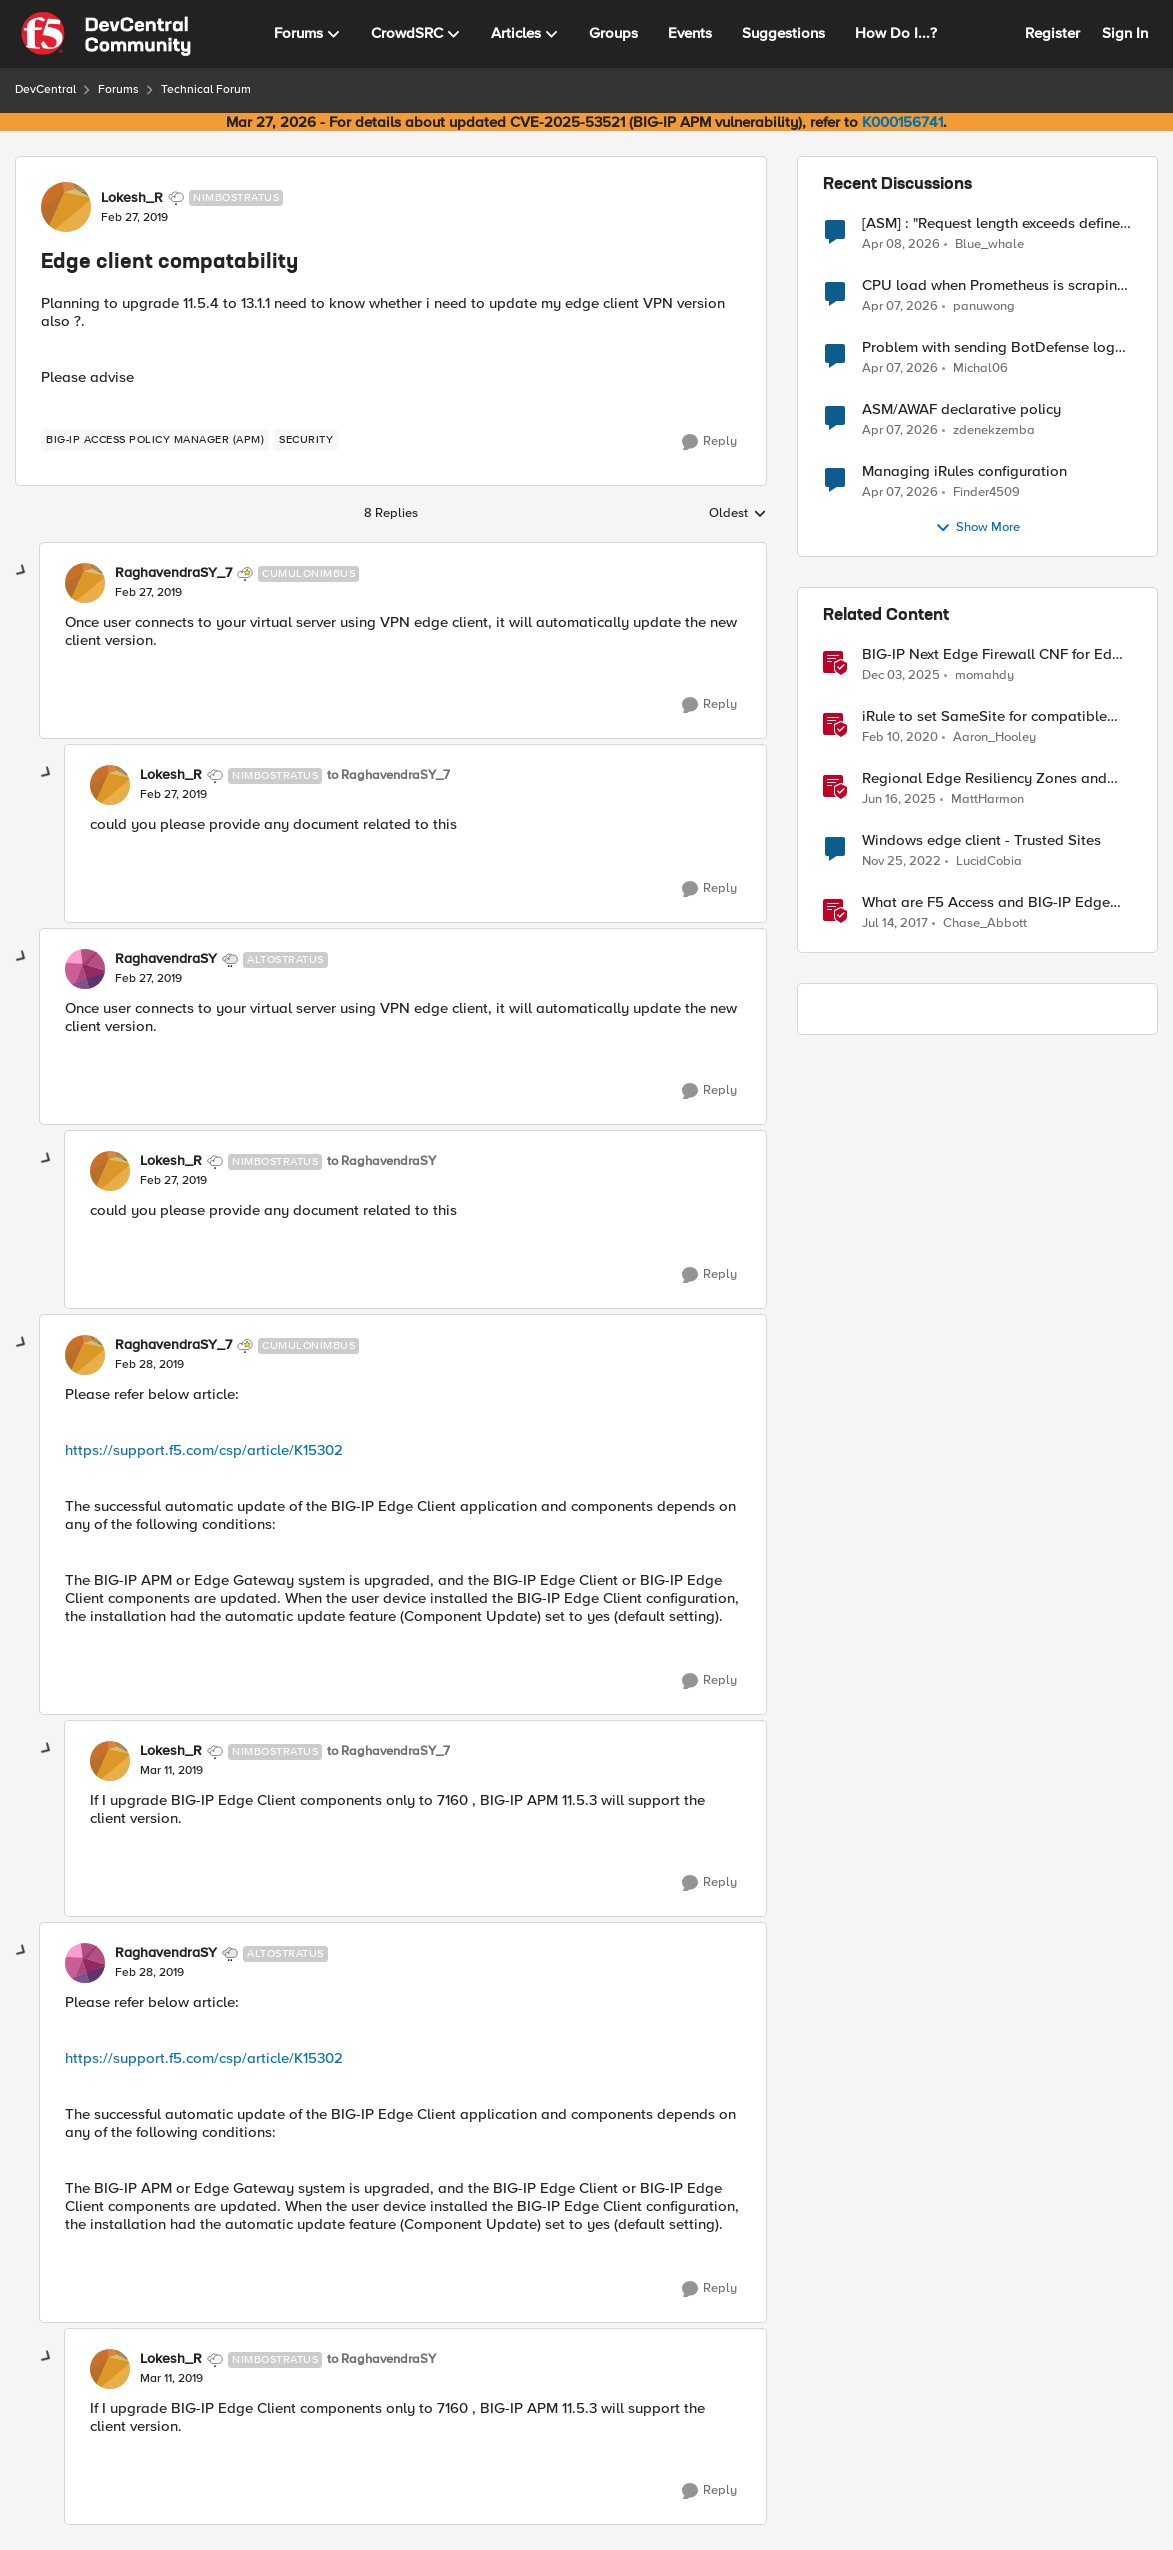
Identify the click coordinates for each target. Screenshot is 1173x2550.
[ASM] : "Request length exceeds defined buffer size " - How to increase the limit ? (996, 223)
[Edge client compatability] (148, 593)
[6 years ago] (900, 738)
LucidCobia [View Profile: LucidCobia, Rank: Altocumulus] (989, 861)
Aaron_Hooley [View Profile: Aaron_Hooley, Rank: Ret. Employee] (994, 737)
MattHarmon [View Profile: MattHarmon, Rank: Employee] (987, 799)
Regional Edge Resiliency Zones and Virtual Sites (984, 778)
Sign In (1125, 33)
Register (1052, 33)
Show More (977, 528)
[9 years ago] (895, 924)
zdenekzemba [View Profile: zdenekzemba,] (994, 430)
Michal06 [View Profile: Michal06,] (980, 368)
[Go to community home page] (106, 34)
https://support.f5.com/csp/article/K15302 (204, 1450)
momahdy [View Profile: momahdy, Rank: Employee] (984, 675)
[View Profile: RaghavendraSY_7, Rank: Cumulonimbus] (85, 583)
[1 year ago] (899, 800)
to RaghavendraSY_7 (388, 775)
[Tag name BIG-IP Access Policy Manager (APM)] (155, 440)
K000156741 (902, 122)
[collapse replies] (22, 571)
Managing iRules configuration (964, 471)
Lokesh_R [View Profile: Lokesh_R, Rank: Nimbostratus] (132, 198)
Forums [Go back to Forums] (118, 89)
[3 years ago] (901, 862)
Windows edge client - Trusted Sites (981, 840)
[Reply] (709, 442)
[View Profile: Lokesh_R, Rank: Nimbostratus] (66, 207)
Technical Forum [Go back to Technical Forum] (206, 89)
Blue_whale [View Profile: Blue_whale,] (989, 243)
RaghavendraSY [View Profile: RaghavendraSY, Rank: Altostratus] (166, 959)
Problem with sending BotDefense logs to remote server (992, 347)
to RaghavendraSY (381, 1161)
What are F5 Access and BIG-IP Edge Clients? (986, 902)
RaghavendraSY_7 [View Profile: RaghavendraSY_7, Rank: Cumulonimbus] (173, 573)
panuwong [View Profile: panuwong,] (984, 306)
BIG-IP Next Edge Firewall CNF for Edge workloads (995, 654)
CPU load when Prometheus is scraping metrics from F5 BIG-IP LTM (994, 285)
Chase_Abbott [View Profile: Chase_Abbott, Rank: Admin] (985, 923)
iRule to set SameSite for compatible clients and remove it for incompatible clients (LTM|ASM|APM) (988, 716)
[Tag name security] (306, 440)
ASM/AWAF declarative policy (961, 409)
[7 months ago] (901, 676)
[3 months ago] (901, 244)
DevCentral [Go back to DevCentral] (45, 89)
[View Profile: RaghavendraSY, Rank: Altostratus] (85, 969)
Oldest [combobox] (738, 514)
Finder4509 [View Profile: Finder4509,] (986, 492)
